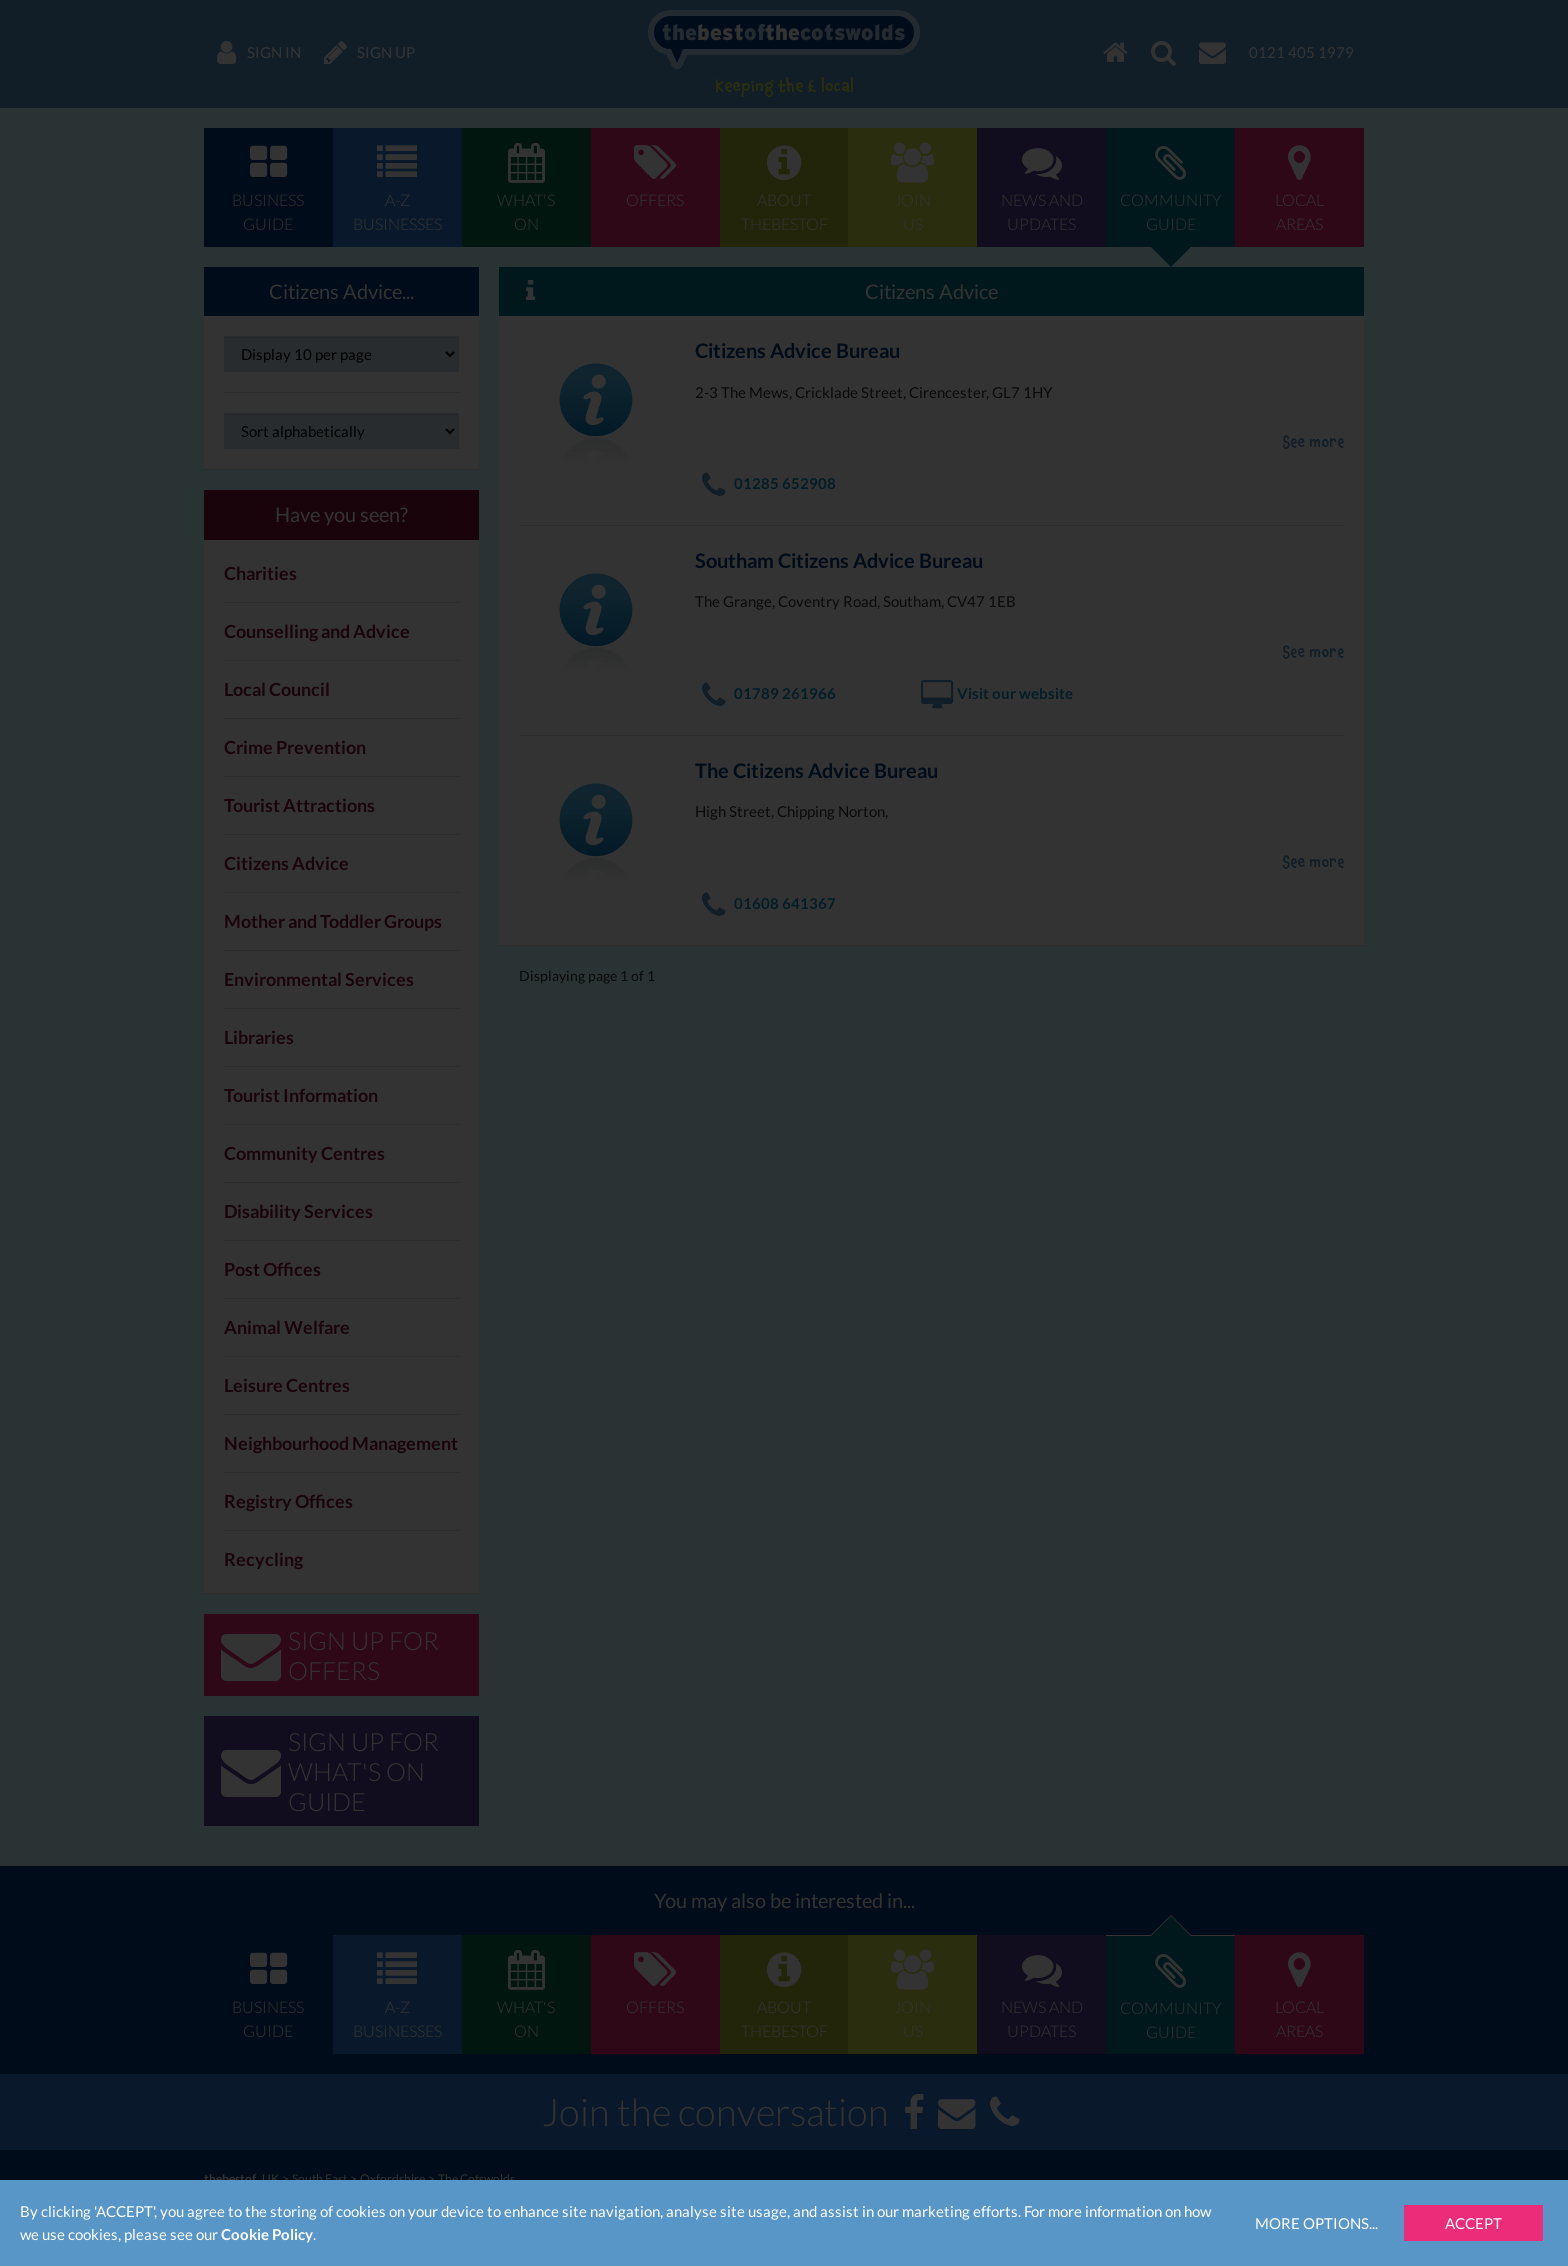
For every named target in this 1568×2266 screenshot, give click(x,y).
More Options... (1316, 2223)
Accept (1473, 2223)
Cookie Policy (267, 2234)
